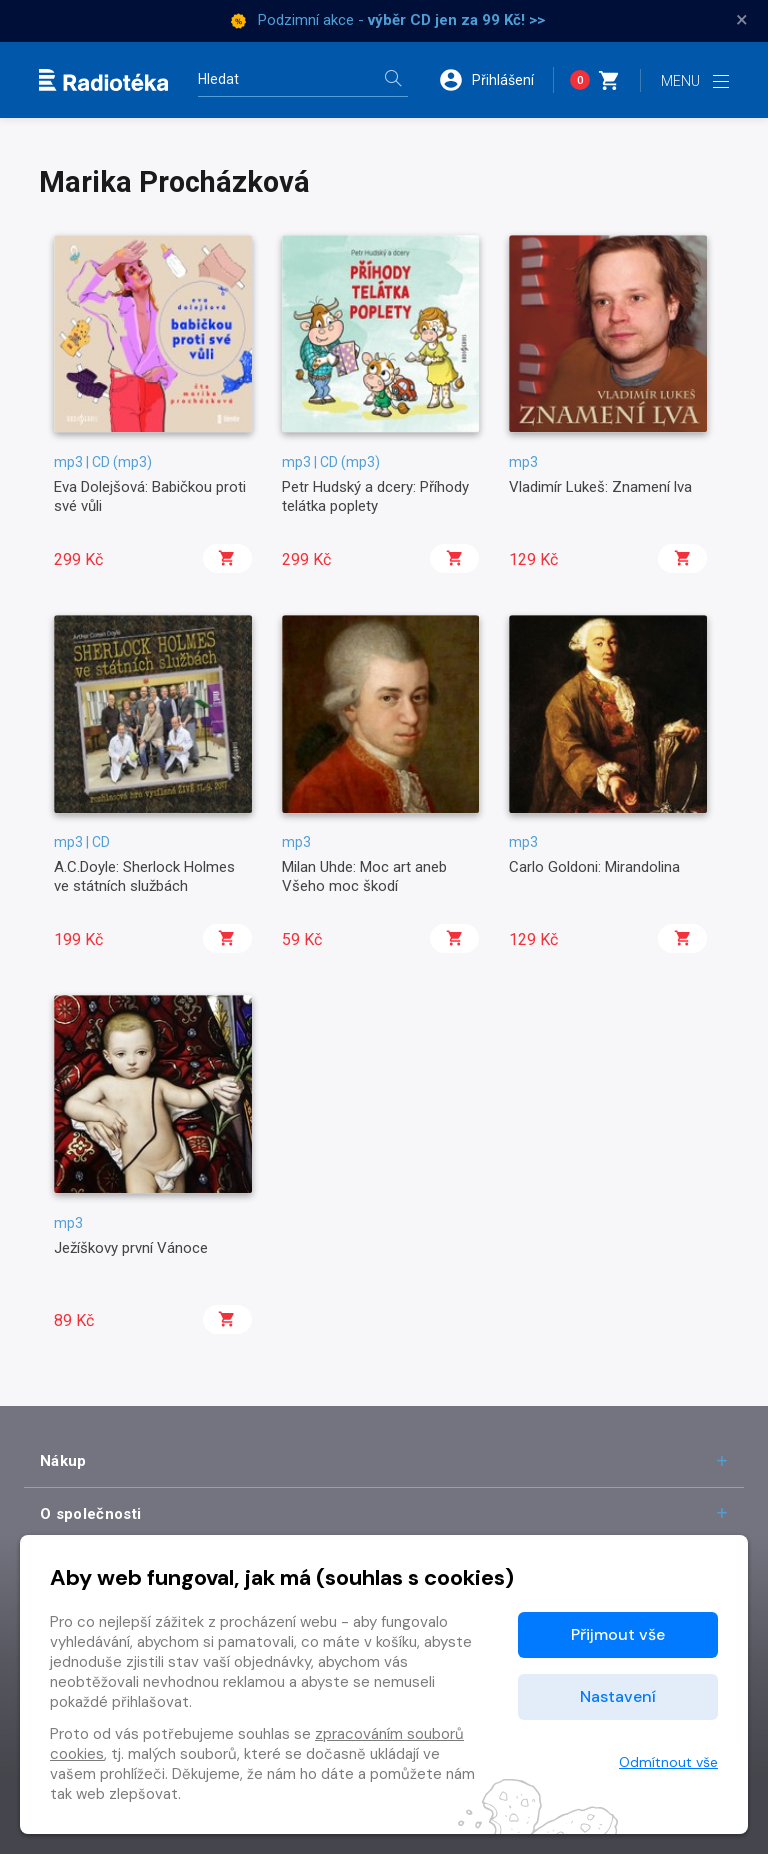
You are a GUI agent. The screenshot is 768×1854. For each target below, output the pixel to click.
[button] (496, 80)
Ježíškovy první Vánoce (131, 1248)
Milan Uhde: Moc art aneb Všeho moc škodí (364, 876)
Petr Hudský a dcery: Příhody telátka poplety (375, 496)
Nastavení (618, 1696)
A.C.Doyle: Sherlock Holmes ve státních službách (144, 876)
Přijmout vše (618, 1634)
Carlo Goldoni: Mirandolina (594, 867)
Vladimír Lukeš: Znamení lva (600, 487)
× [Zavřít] (742, 20)
